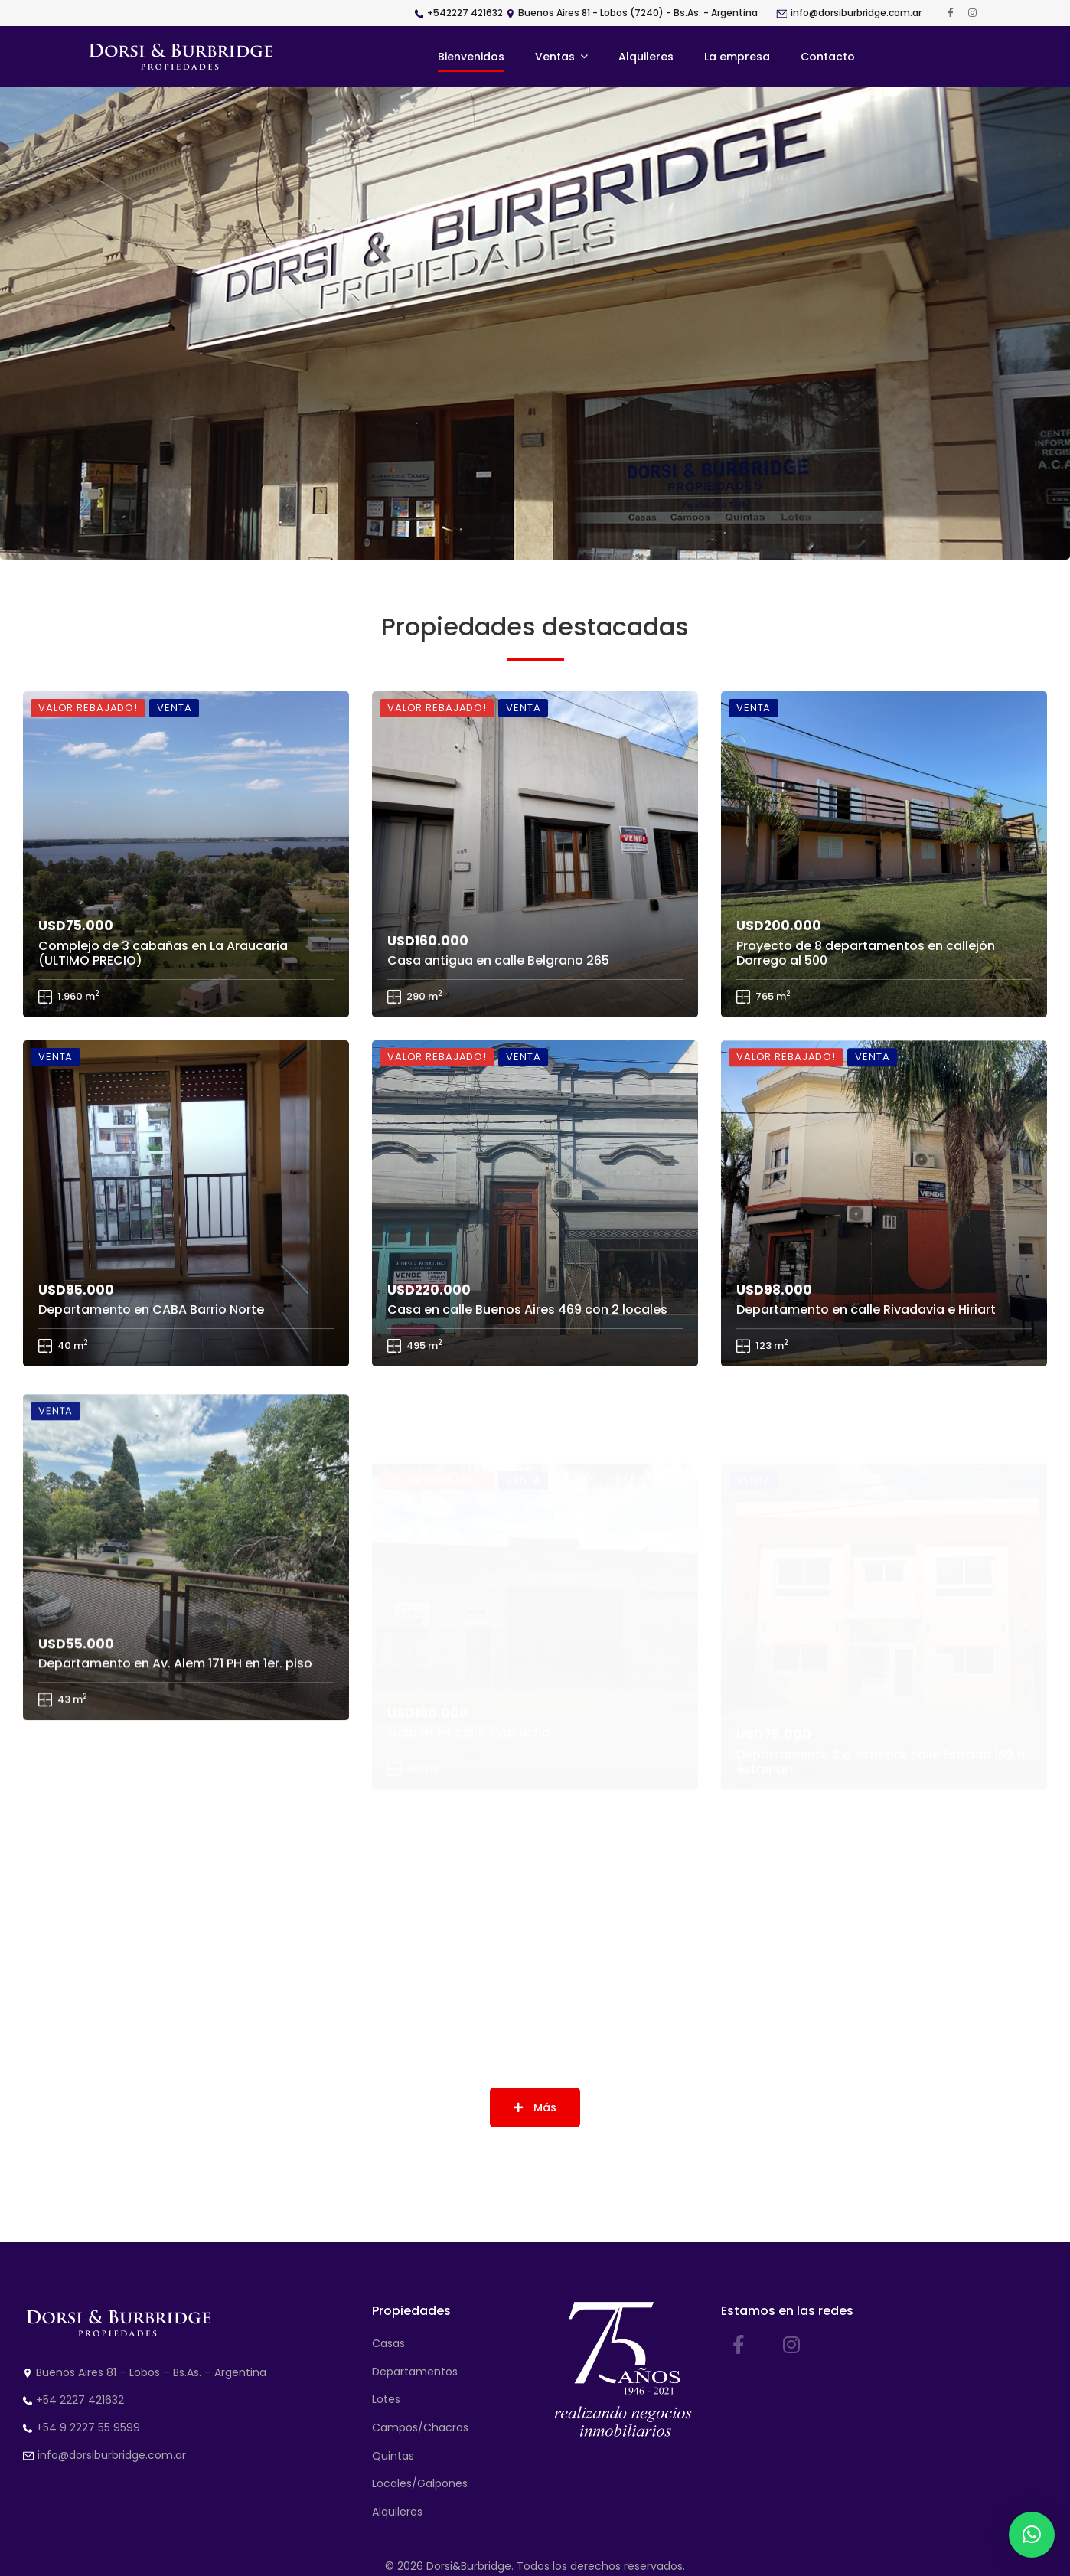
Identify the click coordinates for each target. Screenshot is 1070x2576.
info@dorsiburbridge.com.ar (856, 12)
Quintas (393, 2455)
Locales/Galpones (420, 2483)
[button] (1032, 2535)
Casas (388, 2343)
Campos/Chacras (420, 2427)
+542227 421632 (465, 12)
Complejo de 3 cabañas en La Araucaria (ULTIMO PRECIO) (163, 964)
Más (535, 2107)
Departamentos (415, 2371)
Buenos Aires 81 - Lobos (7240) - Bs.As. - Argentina (638, 12)
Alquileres (397, 2511)
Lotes (386, 2399)
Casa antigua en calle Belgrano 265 (498, 1001)
